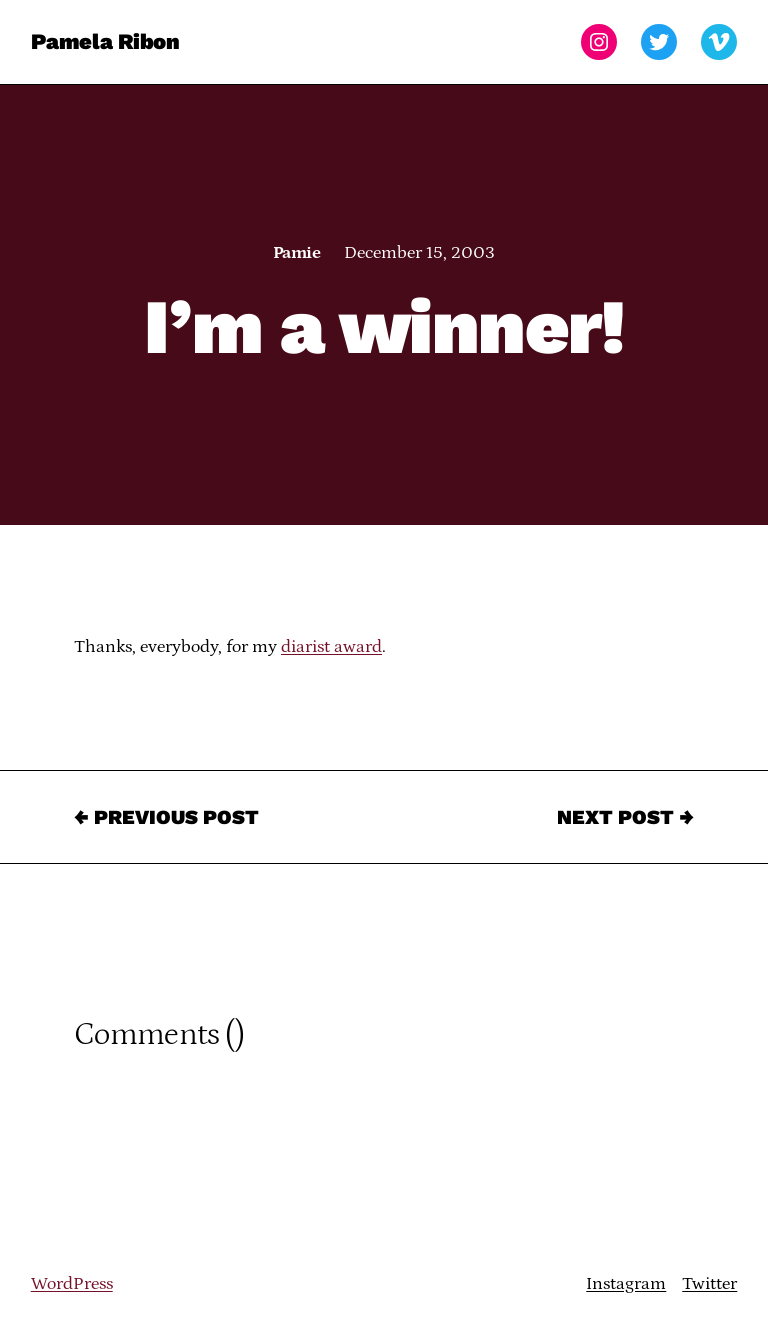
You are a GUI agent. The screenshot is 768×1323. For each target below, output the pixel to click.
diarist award (331, 647)
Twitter (709, 1284)
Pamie (296, 253)
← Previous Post (166, 817)
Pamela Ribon (105, 41)
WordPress (72, 1284)
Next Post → (625, 817)
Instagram (626, 1284)
